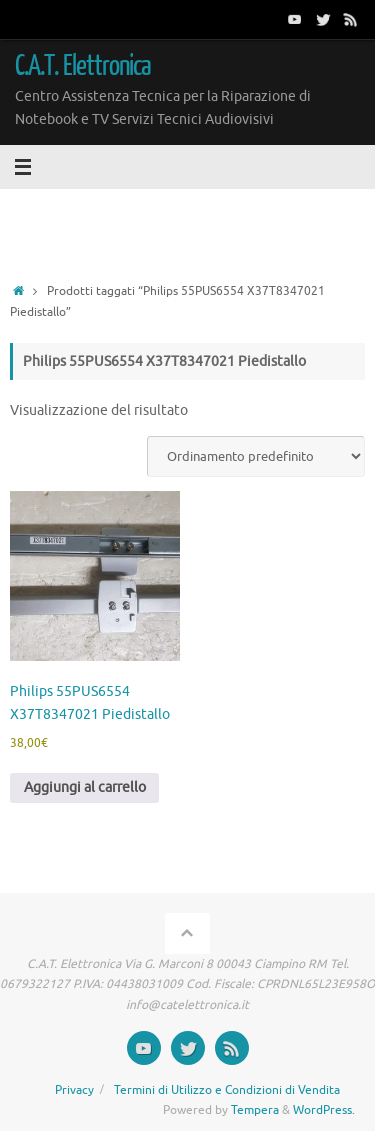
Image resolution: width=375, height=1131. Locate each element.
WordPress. (324, 1110)
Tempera (255, 1110)
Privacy (74, 1090)
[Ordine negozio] (256, 456)
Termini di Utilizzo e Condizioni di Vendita (227, 1090)
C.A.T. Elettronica (83, 66)
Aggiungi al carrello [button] (85, 787)
